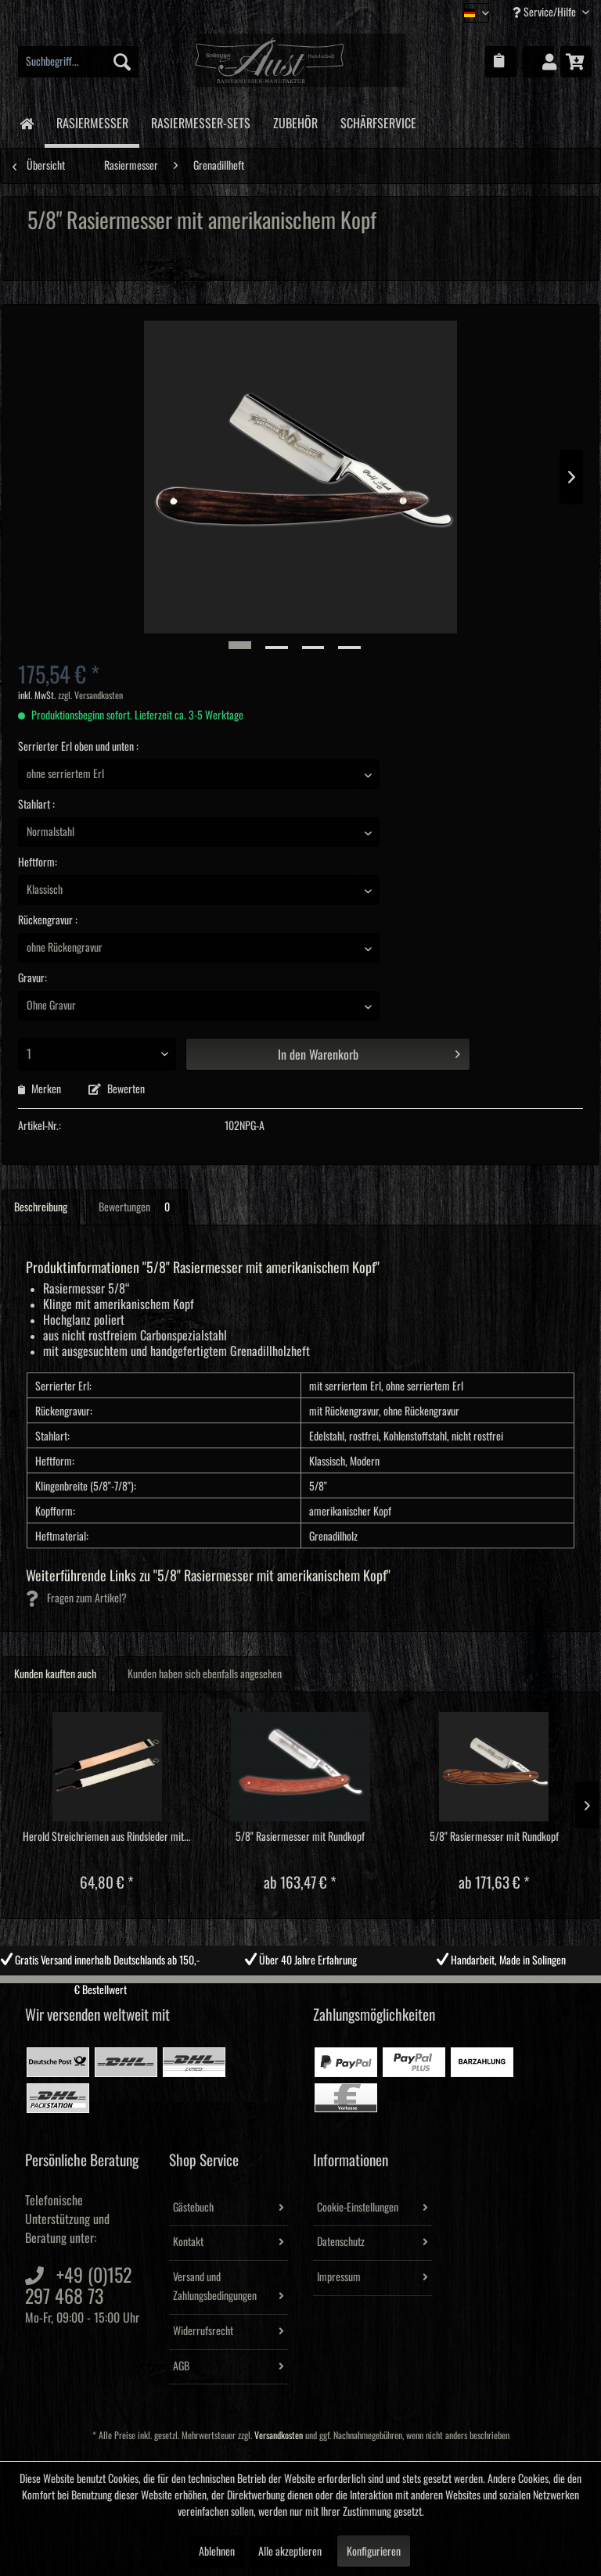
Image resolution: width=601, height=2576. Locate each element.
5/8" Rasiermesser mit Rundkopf (300, 1837)
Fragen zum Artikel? (76, 1598)
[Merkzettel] (500, 61)
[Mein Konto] (538, 61)
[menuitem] (78, 61)
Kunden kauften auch (55, 1674)
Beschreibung (40, 1207)
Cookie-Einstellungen (357, 2207)
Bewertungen (137, 1207)
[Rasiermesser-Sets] (200, 121)
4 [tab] (336, 1987)
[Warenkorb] (576, 61)
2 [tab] (289, 1987)
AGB (181, 2366)
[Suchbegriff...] (78, 61)
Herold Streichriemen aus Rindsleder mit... (107, 1837)
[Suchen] (122, 61)
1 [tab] (265, 1987)
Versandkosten (278, 2436)
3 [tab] (312, 1987)
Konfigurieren (374, 2551)
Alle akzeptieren (290, 2551)
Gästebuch (193, 2207)
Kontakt (188, 2242)
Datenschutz (341, 2242)
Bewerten (116, 1089)
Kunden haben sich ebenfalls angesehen (205, 1674)
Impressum (339, 2277)
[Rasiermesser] (92, 123)
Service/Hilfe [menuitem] (545, 12)
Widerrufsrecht (203, 2331)
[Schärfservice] (378, 121)
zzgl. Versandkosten (90, 696)
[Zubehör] (295, 121)
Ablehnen (217, 2551)
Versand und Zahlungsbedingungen (215, 2287)
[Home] (26, 122)
